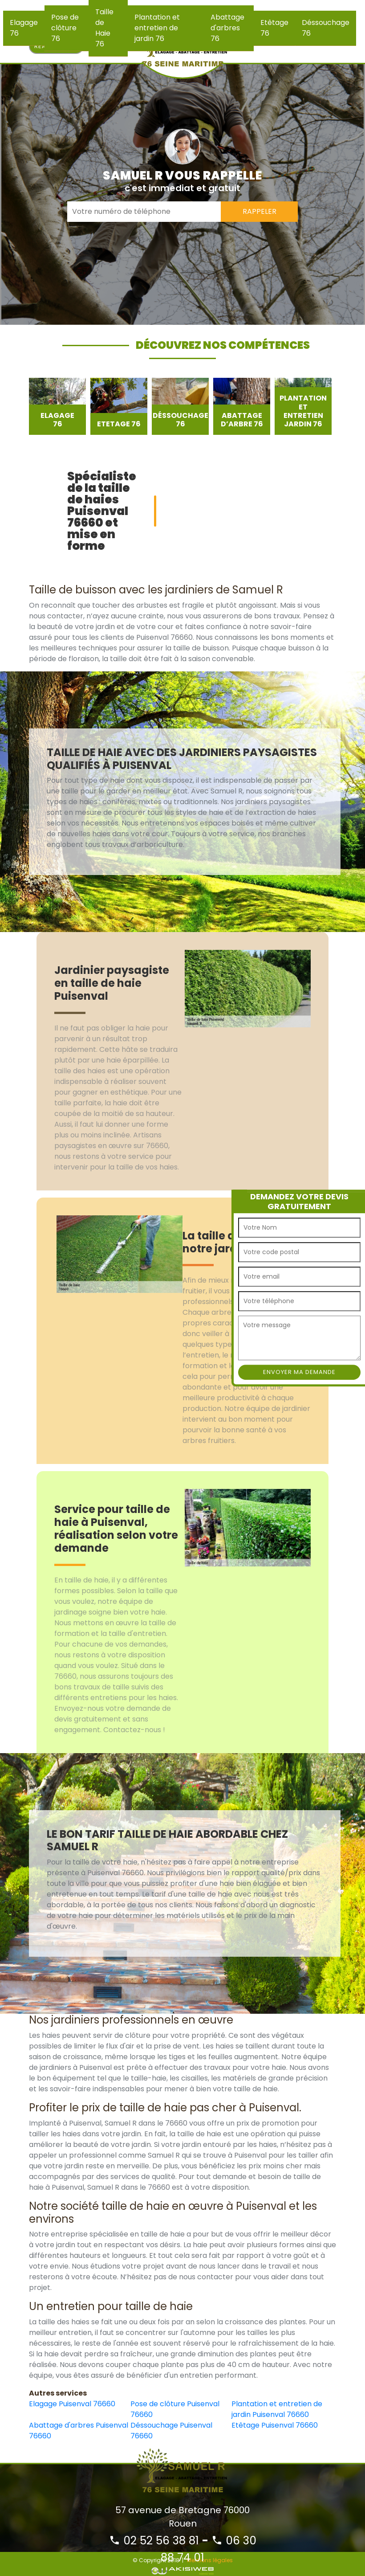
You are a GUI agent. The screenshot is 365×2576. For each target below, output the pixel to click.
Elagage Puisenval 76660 (72, 2404)
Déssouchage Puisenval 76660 (171, 2430)
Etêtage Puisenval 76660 (274, 2425)
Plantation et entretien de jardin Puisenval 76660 (276, 2409)
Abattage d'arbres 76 (227, 28)
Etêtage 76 (274, 27)
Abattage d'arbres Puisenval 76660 (78, 2430)
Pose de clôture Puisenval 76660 (174, 2409)
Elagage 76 (24, 27)
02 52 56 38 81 (154, 2540)
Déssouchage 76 (325, 27)
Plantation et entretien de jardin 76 (157, 28)
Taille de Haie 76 (104, 28)
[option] (57, 406)
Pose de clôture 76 (65, 28)
